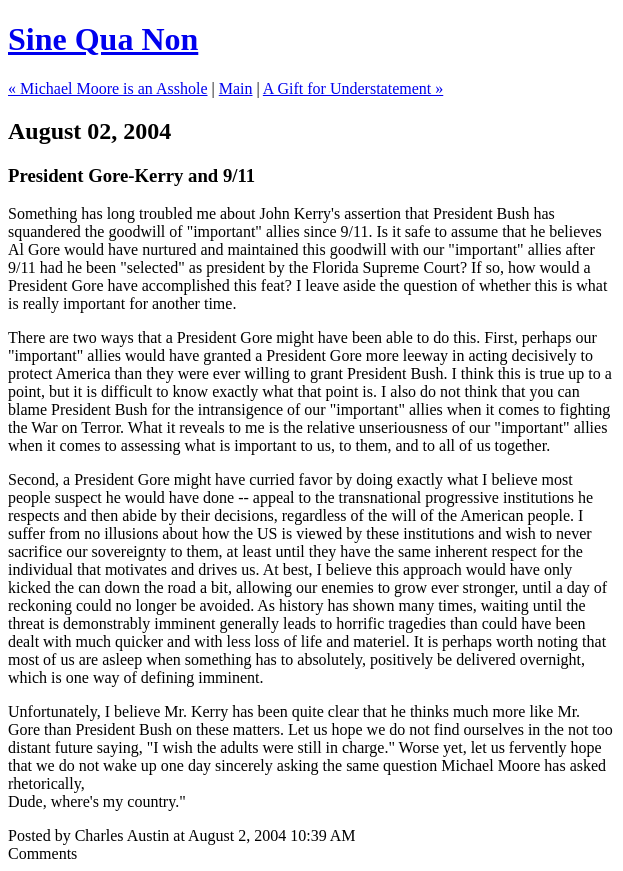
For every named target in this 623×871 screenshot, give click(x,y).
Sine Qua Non (103, 39)
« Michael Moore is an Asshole (108, 88)
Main (236, 88)
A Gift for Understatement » (353, 88)
